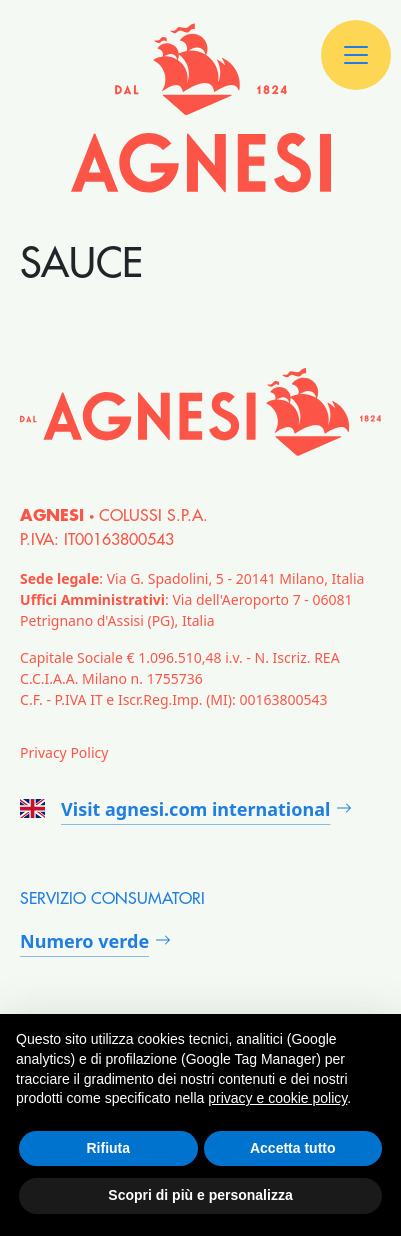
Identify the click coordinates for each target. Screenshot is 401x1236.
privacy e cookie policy (277, 1098)
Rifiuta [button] (108, 1148)
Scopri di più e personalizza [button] (200, 1195)
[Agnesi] (201, 108)
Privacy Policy (64, 752)
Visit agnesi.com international (175, 809)
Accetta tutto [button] (293, 1148)
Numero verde (84, 941)
